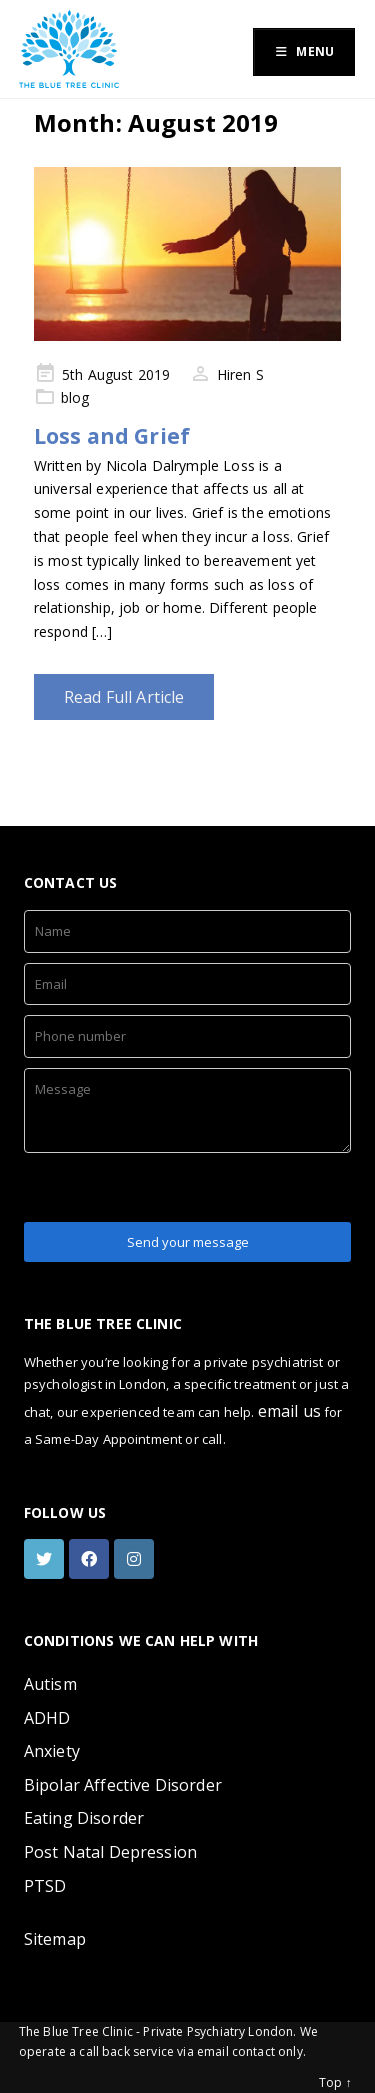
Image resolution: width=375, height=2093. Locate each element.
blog (75, 397)
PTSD (45, 1886)
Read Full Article (124, 697)
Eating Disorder (84, 1818)
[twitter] (46, 1559)
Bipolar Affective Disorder (123, 1785)
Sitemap (55, 1939)
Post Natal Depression (110, 1852)
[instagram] (136, 1559)
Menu (304, 51)
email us (289, 1411)
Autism (50, 1684)
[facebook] (91, 1559)
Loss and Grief (112, 436)
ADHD (47, 1718)
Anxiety (52, 1751)
